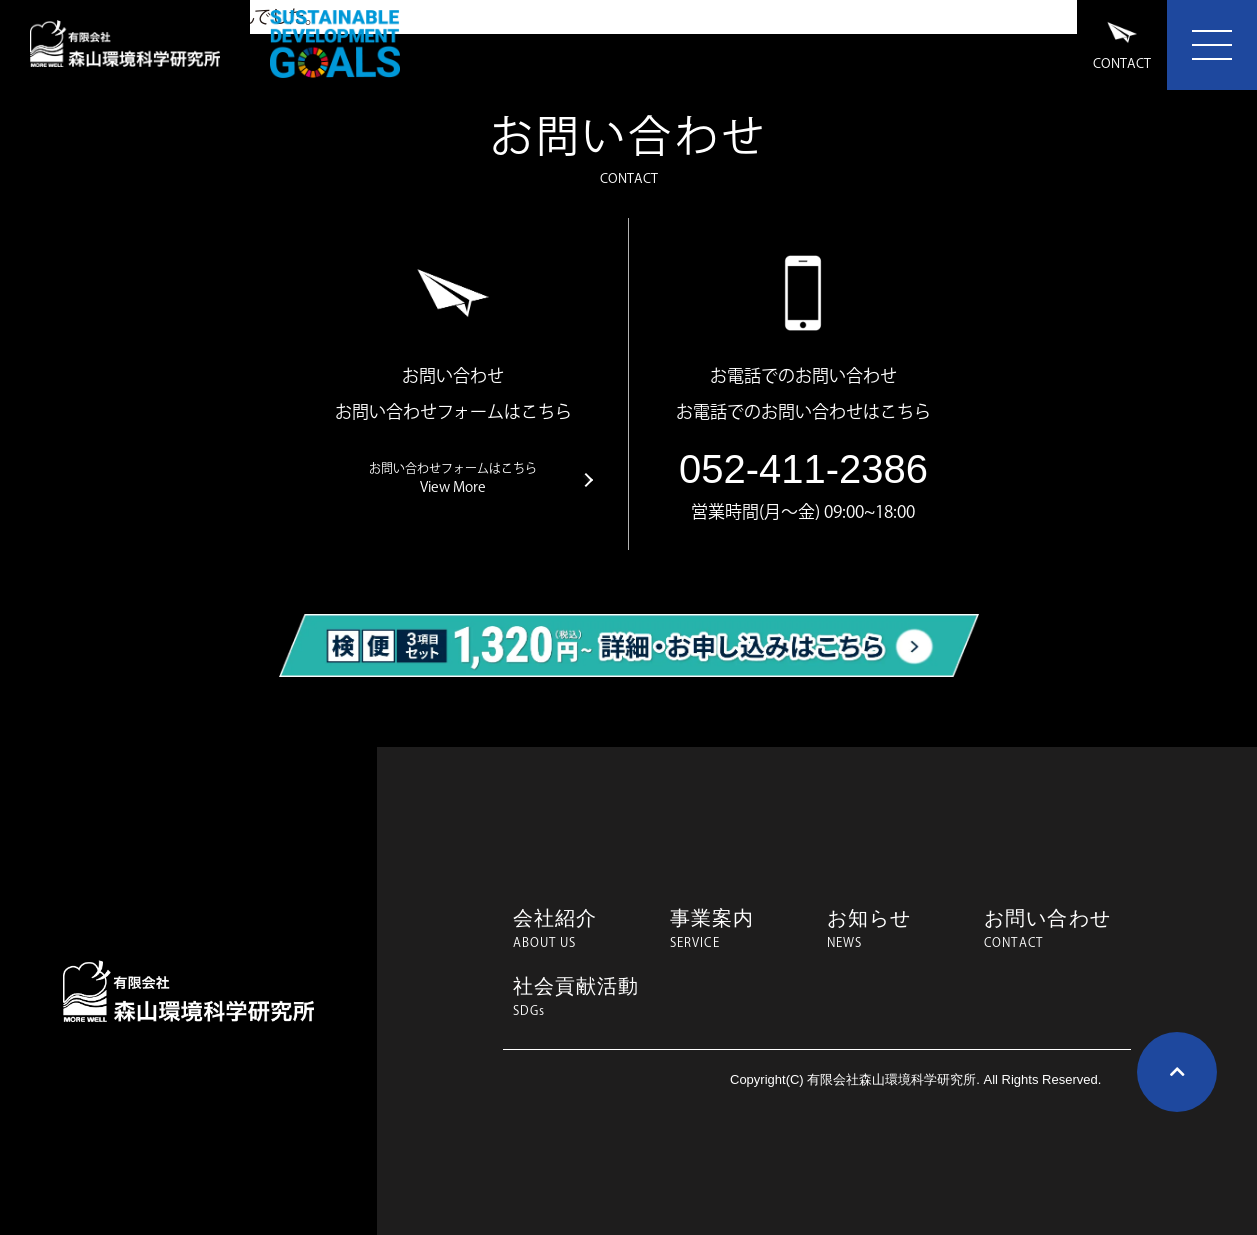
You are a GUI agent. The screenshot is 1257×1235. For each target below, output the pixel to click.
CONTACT (1122, 45)
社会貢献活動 (581, 997)
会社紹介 (581, 929)
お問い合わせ (1052, 929)
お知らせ (895, 929)
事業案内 (738, 929)
